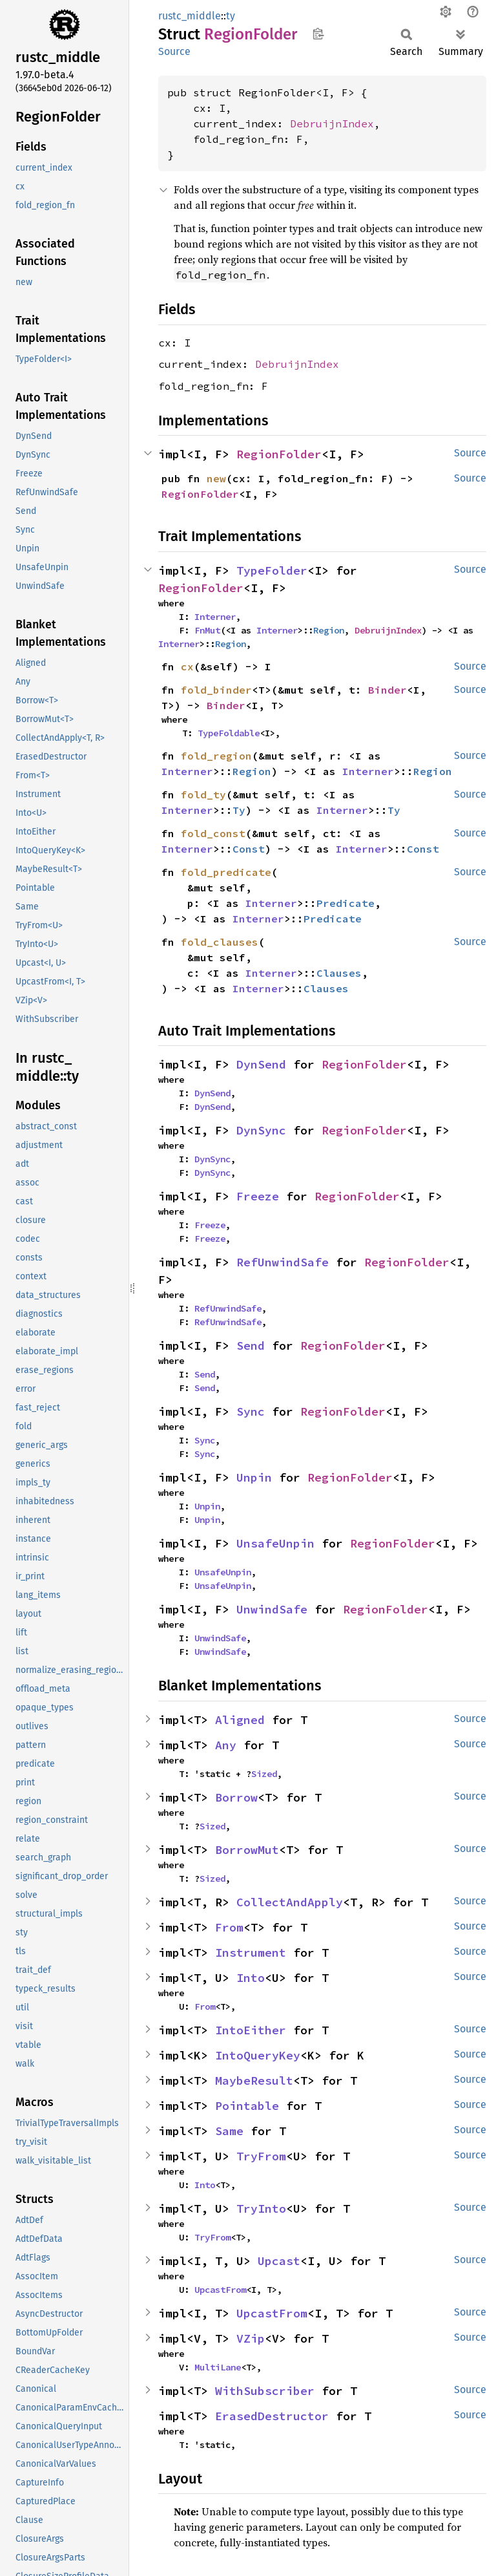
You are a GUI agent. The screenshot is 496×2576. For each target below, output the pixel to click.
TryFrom (261, 2156)
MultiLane (217, 2367)
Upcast (279, 2260)
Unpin (254, 1477)
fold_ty (203, 794)
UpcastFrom (220, 2289)
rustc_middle (189, 16)
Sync (250, 1411)
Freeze (257, 1196)
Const (248, 848)
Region (328, 630)
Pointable (247, 2105)
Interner (215, 617)
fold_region (216, 755)
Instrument (250, 1952)
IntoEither (250, 2030)
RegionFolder (279, 454)
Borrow (236, 1797)
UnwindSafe (271, 1609)
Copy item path (318, 34)
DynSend (261, 1064)
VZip (250, 2338)
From (229, 1927)
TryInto (261, 2208)
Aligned (240, 1719)
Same (229, 2131)
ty (230, 16)
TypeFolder (271, 570)
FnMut (207, 630)
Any (225, 1745)
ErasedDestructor (272, 2416)
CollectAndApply (289, 1902)
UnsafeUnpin (275, 1543)
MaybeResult (254, 2080)
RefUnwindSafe (282, 1262)
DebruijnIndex (332, 123)
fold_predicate (226, 872)
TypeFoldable (229, 733)
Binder (387, 689)
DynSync (261, 1130)
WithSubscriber (265, 2390)
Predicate (345, 903)
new (216, 478)
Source (174, 51)
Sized (264, 1774)
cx (187, 666)
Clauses (339, 972)
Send (250, 1345)
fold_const (213, 833)
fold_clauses (219, 941)
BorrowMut (247, 1849)
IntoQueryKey (257, 2055)
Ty (238, 810)
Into (250, 1977)
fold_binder (216, 689)
